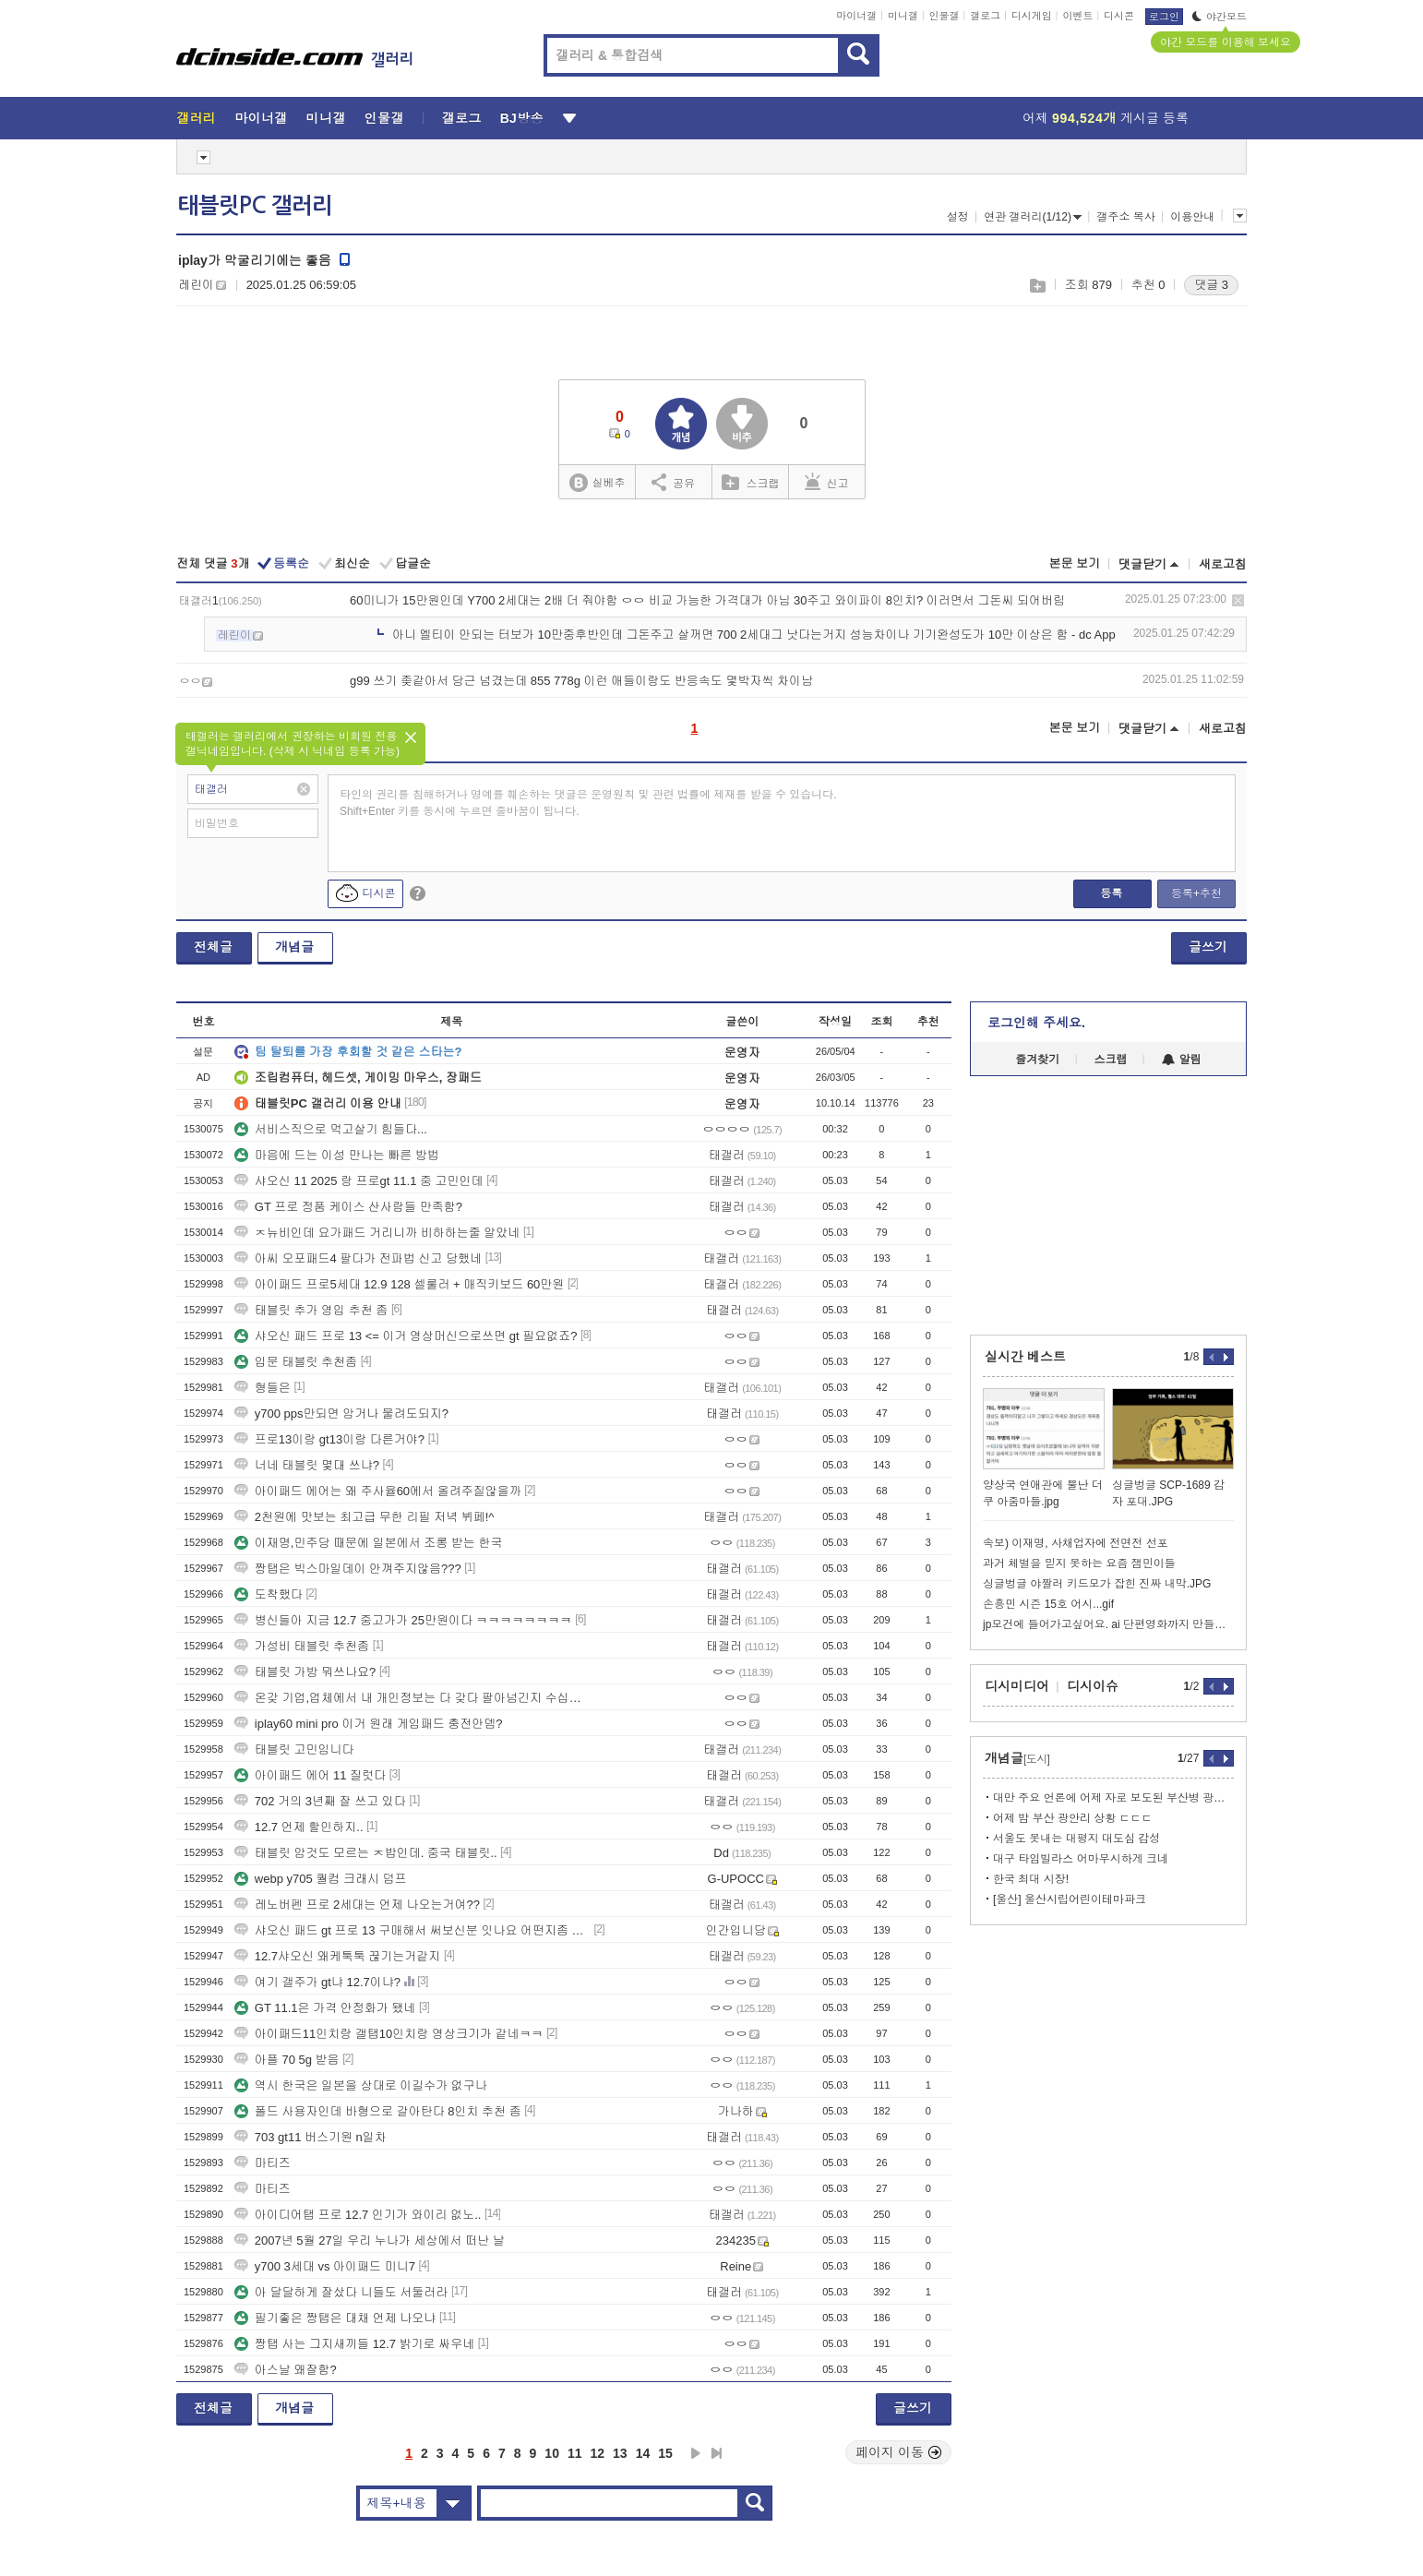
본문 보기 (1074, 563)
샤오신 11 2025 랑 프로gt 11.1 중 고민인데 (359, 1181)
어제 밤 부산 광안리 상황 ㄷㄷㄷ (1073, 1818)
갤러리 (196, 118)
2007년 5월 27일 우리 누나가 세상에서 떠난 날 (369, 2240)
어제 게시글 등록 (1105, 118)
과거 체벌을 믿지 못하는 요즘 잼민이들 (1079, 1563)
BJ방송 (522, 118)
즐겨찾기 (1037, 1059)
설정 (958, 216)
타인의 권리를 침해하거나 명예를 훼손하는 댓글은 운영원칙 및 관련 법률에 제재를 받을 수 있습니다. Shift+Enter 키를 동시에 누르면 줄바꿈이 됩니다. (588, 803)
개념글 (294, 947)
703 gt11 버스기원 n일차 (310, 2137)
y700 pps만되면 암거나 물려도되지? (341, 1413)
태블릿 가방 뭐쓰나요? (305, 1672)
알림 (1182, 1059)
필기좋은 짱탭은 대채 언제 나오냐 (335, 2318)
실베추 (597, 483)
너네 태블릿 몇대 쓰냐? (306, 1465)
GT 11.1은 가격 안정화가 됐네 (325, 2008)
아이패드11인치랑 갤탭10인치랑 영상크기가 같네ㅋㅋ (389, 2034)
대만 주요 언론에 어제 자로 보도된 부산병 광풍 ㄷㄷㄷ (1113, 1797)
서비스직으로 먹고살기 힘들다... (330, 1129)
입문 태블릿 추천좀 (295, 1362)
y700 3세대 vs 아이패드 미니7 (324, 2266)
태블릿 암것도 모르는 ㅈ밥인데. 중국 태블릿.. (365, 1853)
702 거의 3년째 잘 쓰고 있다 (320, 1801)
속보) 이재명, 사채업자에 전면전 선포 (1075, 1543)
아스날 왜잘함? (285, 2370)
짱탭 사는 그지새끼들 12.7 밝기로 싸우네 (354, 2344)
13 (620, 2453)
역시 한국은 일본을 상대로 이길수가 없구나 (360, 2085)
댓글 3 (1211, 285)
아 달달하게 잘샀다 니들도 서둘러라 (341, 2292)
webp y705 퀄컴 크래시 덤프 (320, 1879)
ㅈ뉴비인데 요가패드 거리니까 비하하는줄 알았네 (377, 1233)
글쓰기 (1208, 947)
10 (551, 2453)
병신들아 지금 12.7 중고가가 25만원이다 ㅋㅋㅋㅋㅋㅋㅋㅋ (403, 1620)
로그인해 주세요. (1036, 1022)
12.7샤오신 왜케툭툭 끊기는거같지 (337, 1956)
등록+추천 (1196, 893)
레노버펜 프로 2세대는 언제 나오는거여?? (357, 1904)
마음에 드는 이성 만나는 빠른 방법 (336, 1155)
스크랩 (1037, 286)
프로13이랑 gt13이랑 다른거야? (329, 1439)
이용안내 (1192, 216)
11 (575, 2453)
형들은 (262, 1388)
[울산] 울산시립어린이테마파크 (1069, 1899)
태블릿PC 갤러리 (255, 206)
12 (598, 2453)
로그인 (1164, 16)
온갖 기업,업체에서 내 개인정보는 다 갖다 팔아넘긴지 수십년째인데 (412, 1698)
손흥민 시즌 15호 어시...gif (1048, 1604)
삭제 (1238, 600)
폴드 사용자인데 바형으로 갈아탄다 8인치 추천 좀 (377, 2111)
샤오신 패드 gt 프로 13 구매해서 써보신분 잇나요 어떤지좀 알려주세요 (412, 1930)
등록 (1111, 893)
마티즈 (262, 2163)
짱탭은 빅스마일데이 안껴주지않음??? (347, 1569)
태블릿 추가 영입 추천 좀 (311, 1310)
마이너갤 (856, 15)
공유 (673, 482)
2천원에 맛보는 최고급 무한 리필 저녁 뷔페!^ (364, 1517)
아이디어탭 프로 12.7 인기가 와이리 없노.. (358, 2215)
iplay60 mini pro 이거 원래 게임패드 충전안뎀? (368, 1724)
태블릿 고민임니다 (294, 1749)
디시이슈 (1092, 1686)
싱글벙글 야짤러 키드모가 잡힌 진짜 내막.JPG (1097, 1583)
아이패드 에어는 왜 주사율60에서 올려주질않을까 (377, 1491)
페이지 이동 (898, 2452)
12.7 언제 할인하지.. (299, 1827)
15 (665, 2453)
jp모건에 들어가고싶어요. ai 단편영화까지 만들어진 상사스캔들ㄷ (1108, 1624)
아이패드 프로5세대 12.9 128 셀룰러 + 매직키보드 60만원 (399, 1284)
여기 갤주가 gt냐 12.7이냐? (317, 1982)
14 (643, 2453)
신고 (827, 482)
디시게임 (1031, 15)
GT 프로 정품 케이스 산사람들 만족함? (348, 1207)
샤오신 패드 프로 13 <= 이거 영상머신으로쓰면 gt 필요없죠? (406, 1336)
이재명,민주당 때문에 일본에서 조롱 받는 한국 (368, 1543)
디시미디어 (1017, 1686)
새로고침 (1223, 564)
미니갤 (903, 15)
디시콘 (1119, 15)
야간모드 (1219, 16)
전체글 (213, 947)
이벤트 (1077, 15)
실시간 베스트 (1025, 1356)
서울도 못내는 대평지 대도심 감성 (1076, 1838)
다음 (695, 2453)
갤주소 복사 (1125, 216)
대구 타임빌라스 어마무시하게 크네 (1080, 1858)
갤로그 (985, 15)
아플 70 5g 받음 (287, 2060)
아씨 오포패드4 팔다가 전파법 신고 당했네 (358, 1258)
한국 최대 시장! (1031, 1879)
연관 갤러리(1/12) (1033, 216)
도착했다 (268, 1594)
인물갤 (944, 15)
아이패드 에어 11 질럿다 (310, 1775)
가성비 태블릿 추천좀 (301, 1646)
